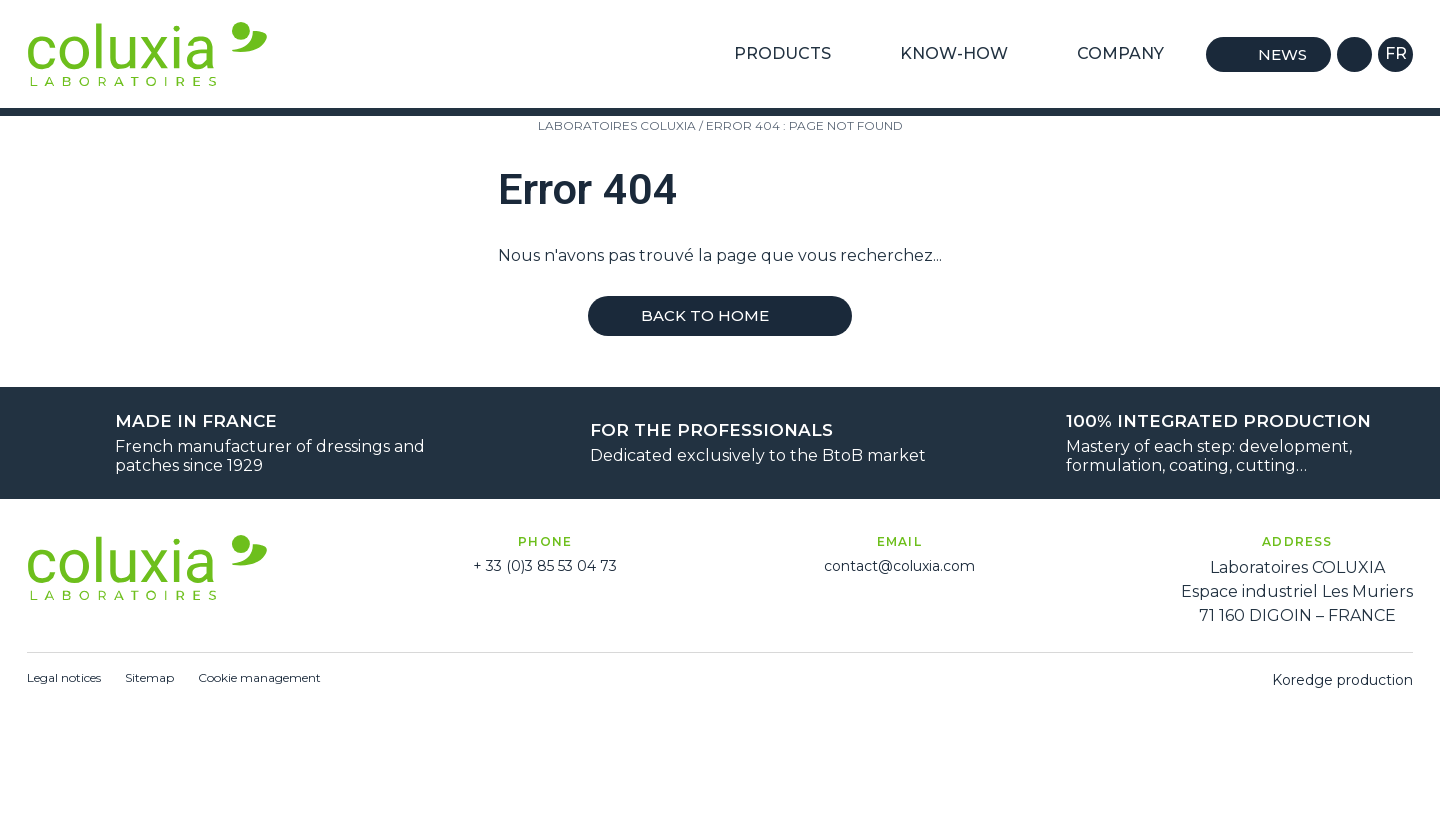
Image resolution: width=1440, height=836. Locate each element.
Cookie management (259, 677)
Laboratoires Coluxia (617, 125)
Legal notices (64, 677)
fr (1396, 53)
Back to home (720, 315)
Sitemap (149, 677)
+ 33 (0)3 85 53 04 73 (545, 566)
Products (791, 54)
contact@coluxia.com (899, 566)
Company (1129, 54)
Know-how (962, 54)
